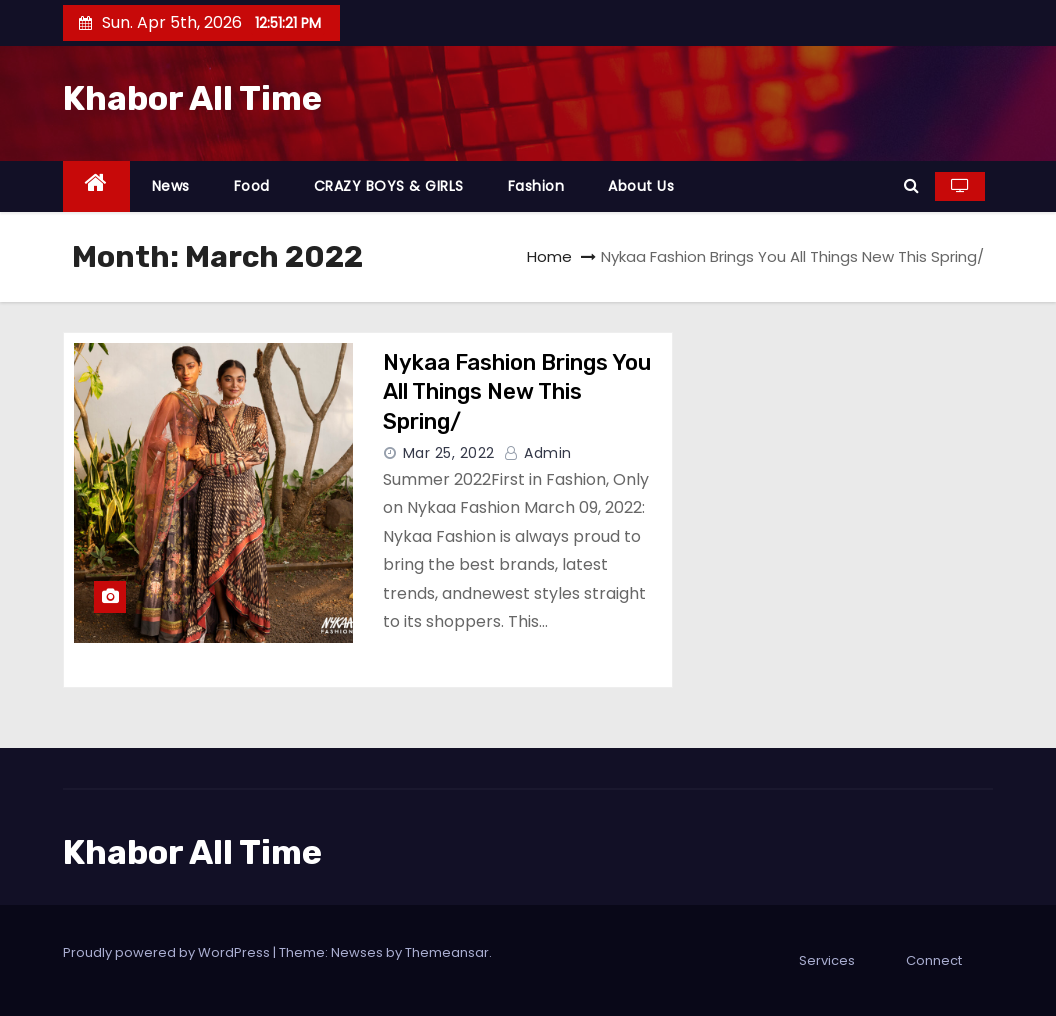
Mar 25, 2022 (449, 453)
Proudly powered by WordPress (168, 952)
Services (827, 960)
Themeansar (447, 952)
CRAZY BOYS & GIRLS (389, 186)
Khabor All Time (192, 98)
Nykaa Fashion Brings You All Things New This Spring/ (517, 392)
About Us (641, 186)
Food (252, 186)
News (171, 186)
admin (538, 453)
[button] (911, 185)
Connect (934, 960)
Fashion (536, 186)
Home (549, 256)
